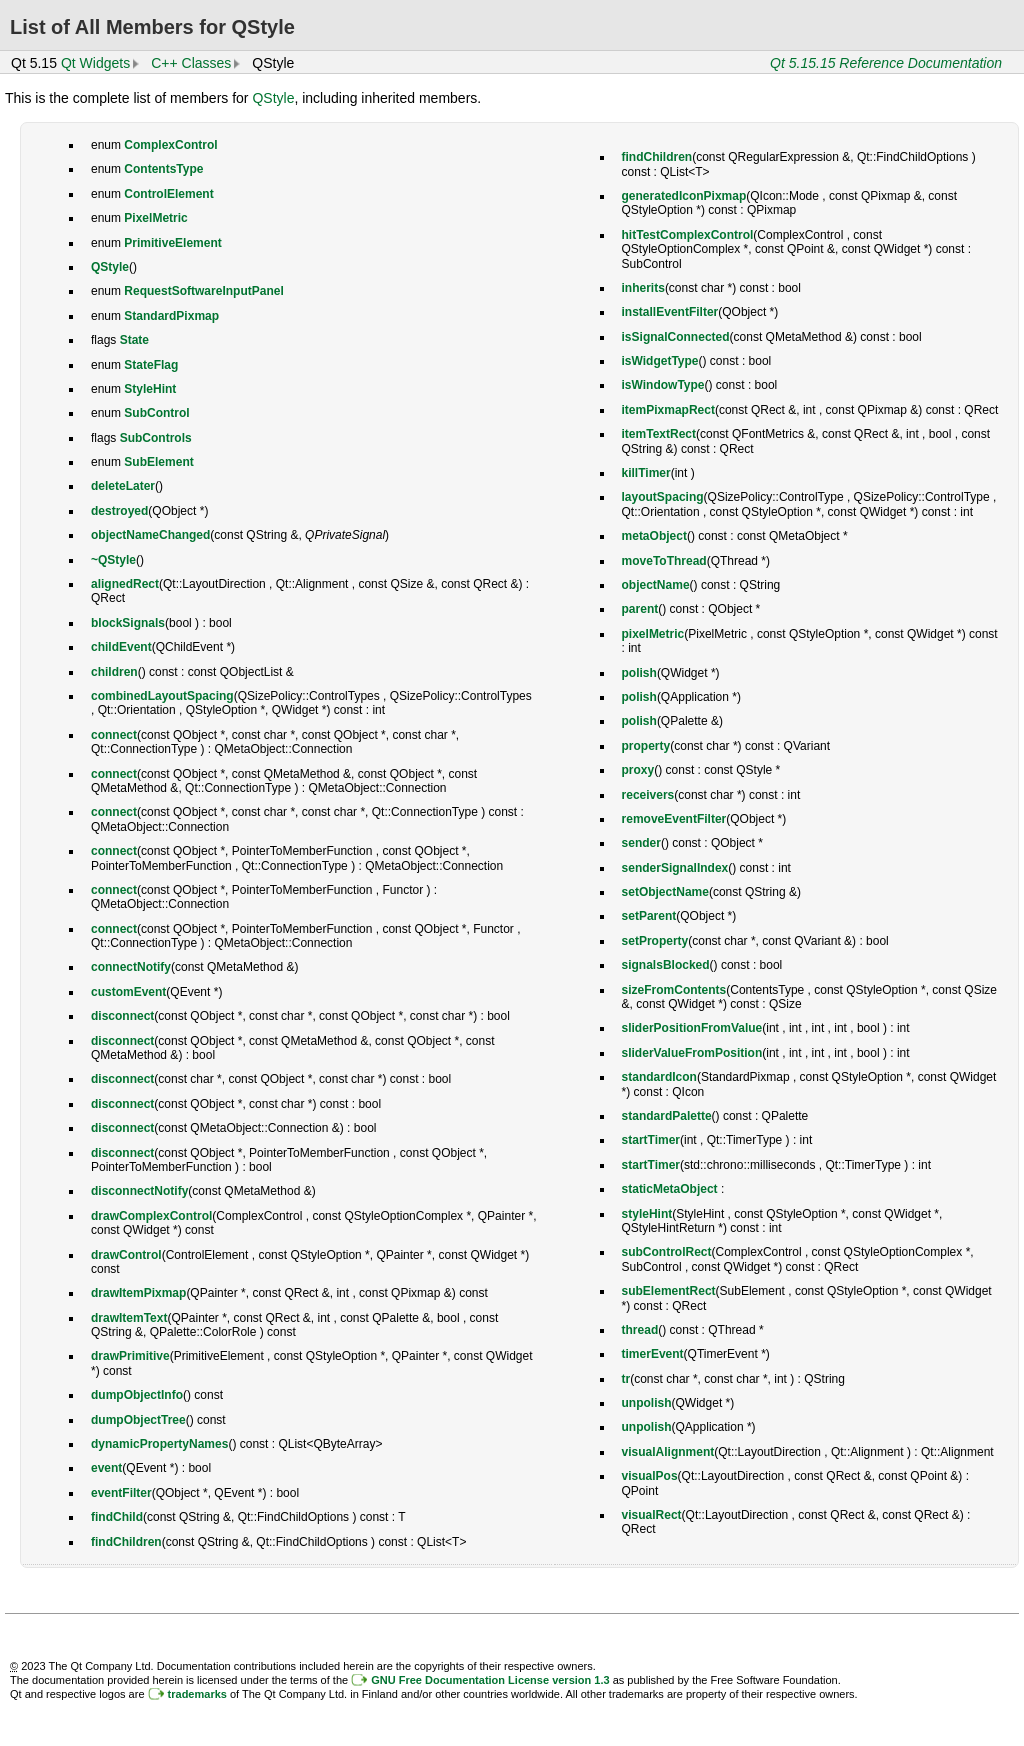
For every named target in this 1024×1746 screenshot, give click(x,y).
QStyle (273, 98)
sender (641, 843)
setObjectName (665, 892)
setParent (649, 916)
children (114, 672)
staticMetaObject (670, 1189)
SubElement (158, 462)
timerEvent (653, 1354)
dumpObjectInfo (137, 1395)
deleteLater (123, 486)
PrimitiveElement (172, 243)
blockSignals (128, 623)
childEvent (121, 647)
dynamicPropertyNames (159, 1444)
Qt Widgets (95, 63)
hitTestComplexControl (688, 235)
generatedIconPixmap (684, 196)
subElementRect (669, 1291)
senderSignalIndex (675, 868)
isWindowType (663, 385)
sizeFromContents (674, 990)
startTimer (651, 1140)
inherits (643, 288)
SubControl (156, 413)
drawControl (126, 1255)
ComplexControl (170, 145)
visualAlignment (668, 1452)
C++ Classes (191, 63)
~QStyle (113, 560)
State (134, 340)
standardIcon (659, 1077)
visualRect (652, 1515)
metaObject (654, 536)
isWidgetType (660, 361)
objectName (656, 585)
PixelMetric (155, 218)
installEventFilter (670, 312)
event (106, 1468)
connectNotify (131, 967)
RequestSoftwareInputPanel (203, 291)
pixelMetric (653, 634)
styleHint (647, 1214)
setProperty (655, 941)
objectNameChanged (150, 535)
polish (639, 673)
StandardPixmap (171, 316)
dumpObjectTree (138, 1420)
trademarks (197, 1694)
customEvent (128, 992)
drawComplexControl (151, 1216)
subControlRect (667, 1252)
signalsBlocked (666, 965)
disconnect (122, 1016)
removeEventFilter (674, 819)
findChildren (126, 1542)
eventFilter (121, 1493)
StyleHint (150, 389)
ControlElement (168, 194)
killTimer (646, 473)
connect (114, 735)
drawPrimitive (130, 1356)
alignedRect (125, 584)
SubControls (156, 438)
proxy (638, 770)
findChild (117, 1517)
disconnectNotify (139, 1191)
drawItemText (129, 1318)
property (646, 746)
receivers (648, 795)
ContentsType (163, 169)
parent (640, 609)
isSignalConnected (676, 337)
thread (640, 1330)
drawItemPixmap (138, 1293)
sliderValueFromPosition (692, 1053)
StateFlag (151, 365)
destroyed (119, 511)
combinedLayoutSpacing (162, 696)
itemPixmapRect (668, 410)
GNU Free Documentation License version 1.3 (490, 1680)
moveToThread (664, 561)
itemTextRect (659, 434)
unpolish (647, 1403)
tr (626, 1379)
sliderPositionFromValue (692, 1028)
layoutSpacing (663, 497)
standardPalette (667, 1116)
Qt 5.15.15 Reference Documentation (886, 63)
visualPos (650, 1476)
